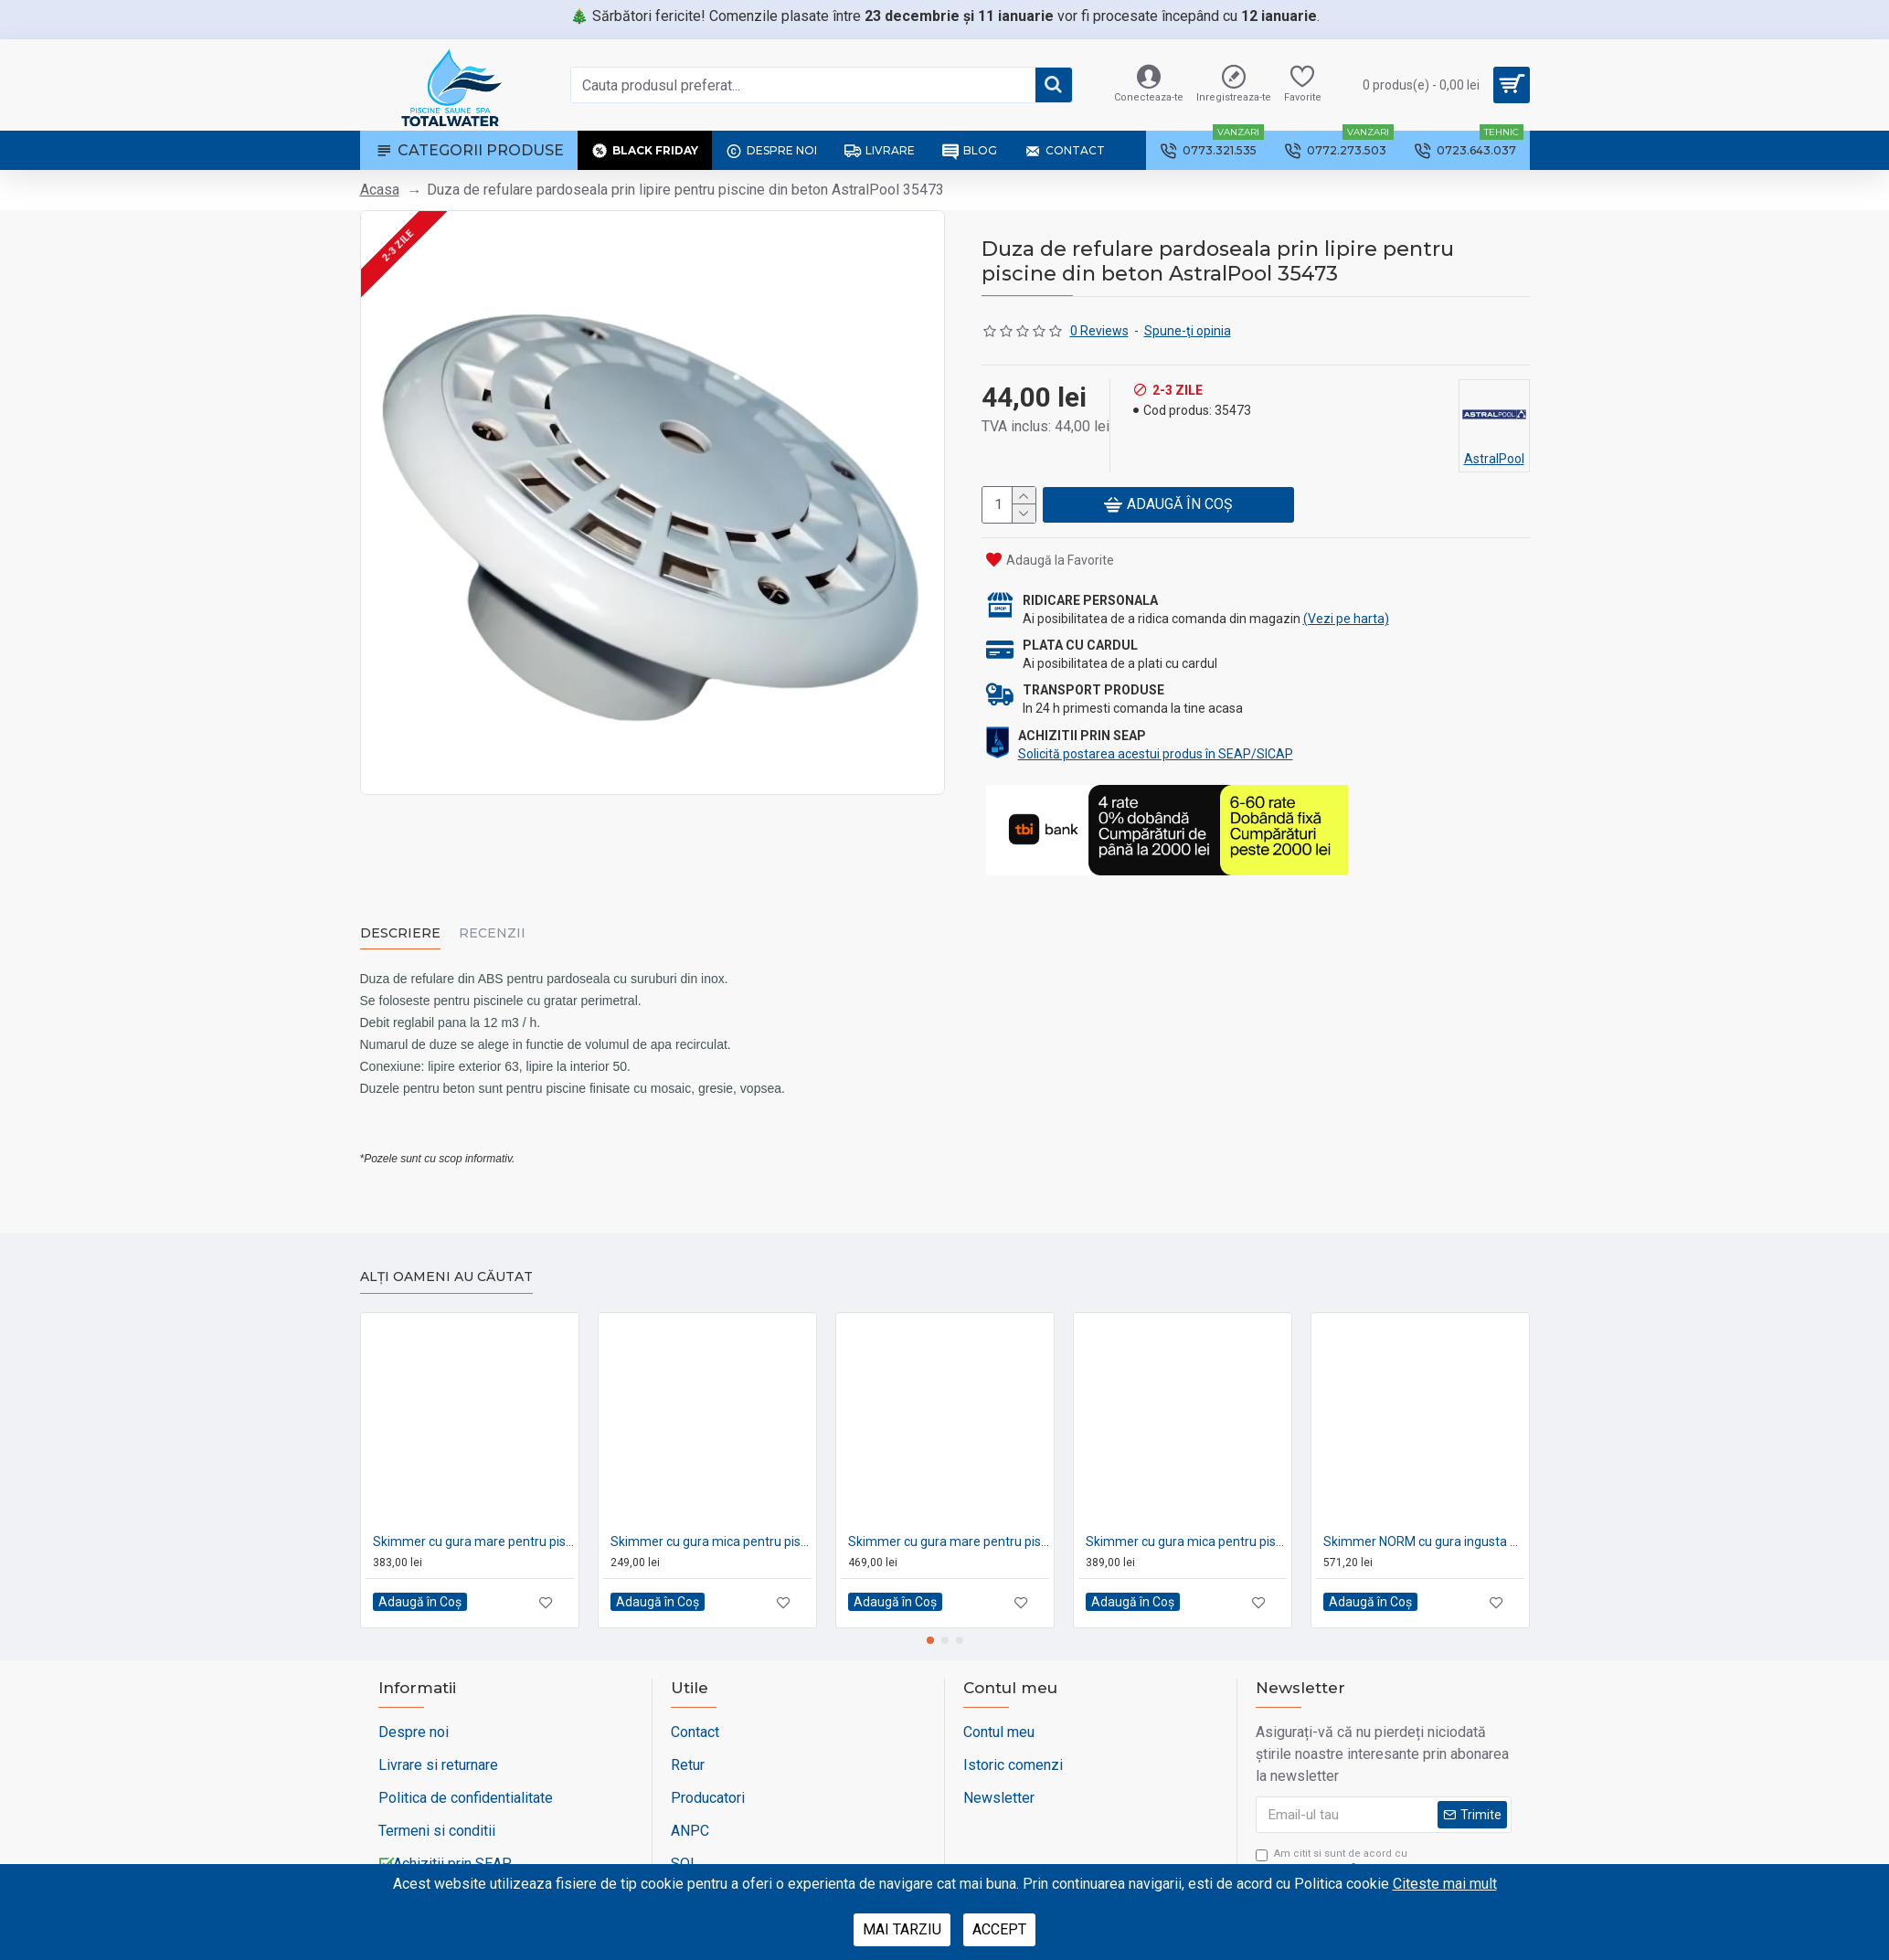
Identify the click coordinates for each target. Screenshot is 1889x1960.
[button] (930, 1620)
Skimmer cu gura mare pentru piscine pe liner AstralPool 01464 (948, 1520)
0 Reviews (1099, 330)
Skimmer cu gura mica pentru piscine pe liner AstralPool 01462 (1186, 1520)
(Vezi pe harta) (1346, 617)
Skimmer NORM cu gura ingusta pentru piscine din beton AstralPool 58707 (1423, 1520)
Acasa (379, 189)
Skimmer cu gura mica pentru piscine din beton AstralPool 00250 (711, 1520)
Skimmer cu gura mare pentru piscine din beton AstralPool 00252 (473, 1520)
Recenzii (492, 932)
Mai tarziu (902, 1929)
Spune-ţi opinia (1187, 330)
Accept (999, 1929)
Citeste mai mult (1445, 1883)
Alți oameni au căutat (446, 1257)
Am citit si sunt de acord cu (1334, 1841)
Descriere (400, 932)
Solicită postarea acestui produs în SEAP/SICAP (1155, 753)
